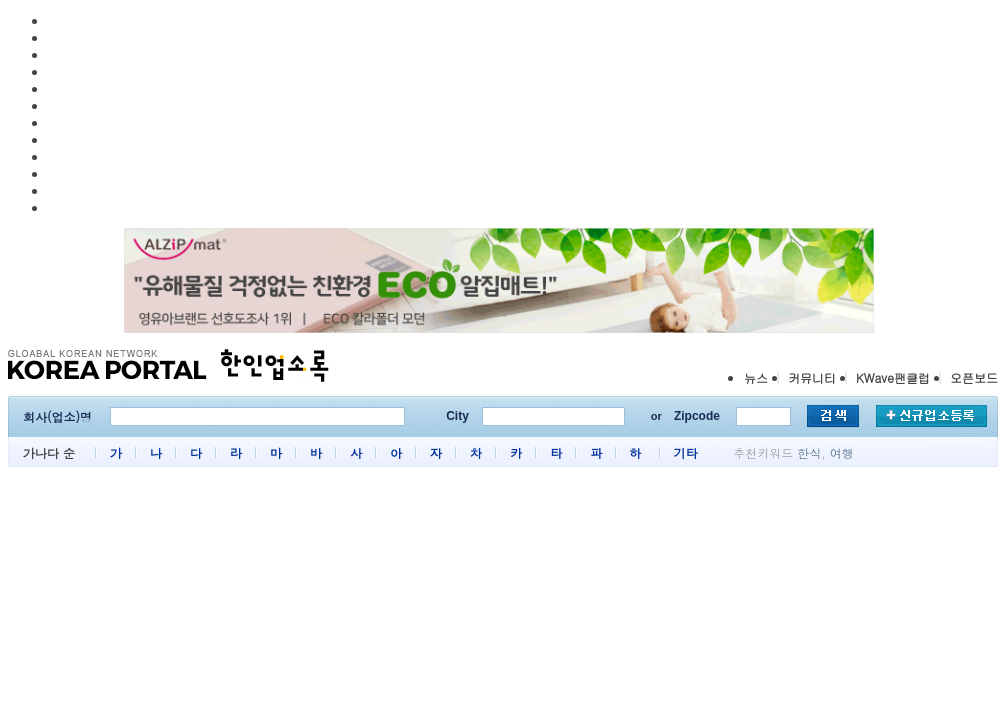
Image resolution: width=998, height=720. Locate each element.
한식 (809, 452)
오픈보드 (974, 377)
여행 (842, 452)
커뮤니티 (812, 377)
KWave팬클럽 (893, 377)
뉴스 (756, 377)
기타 (685, 452)
